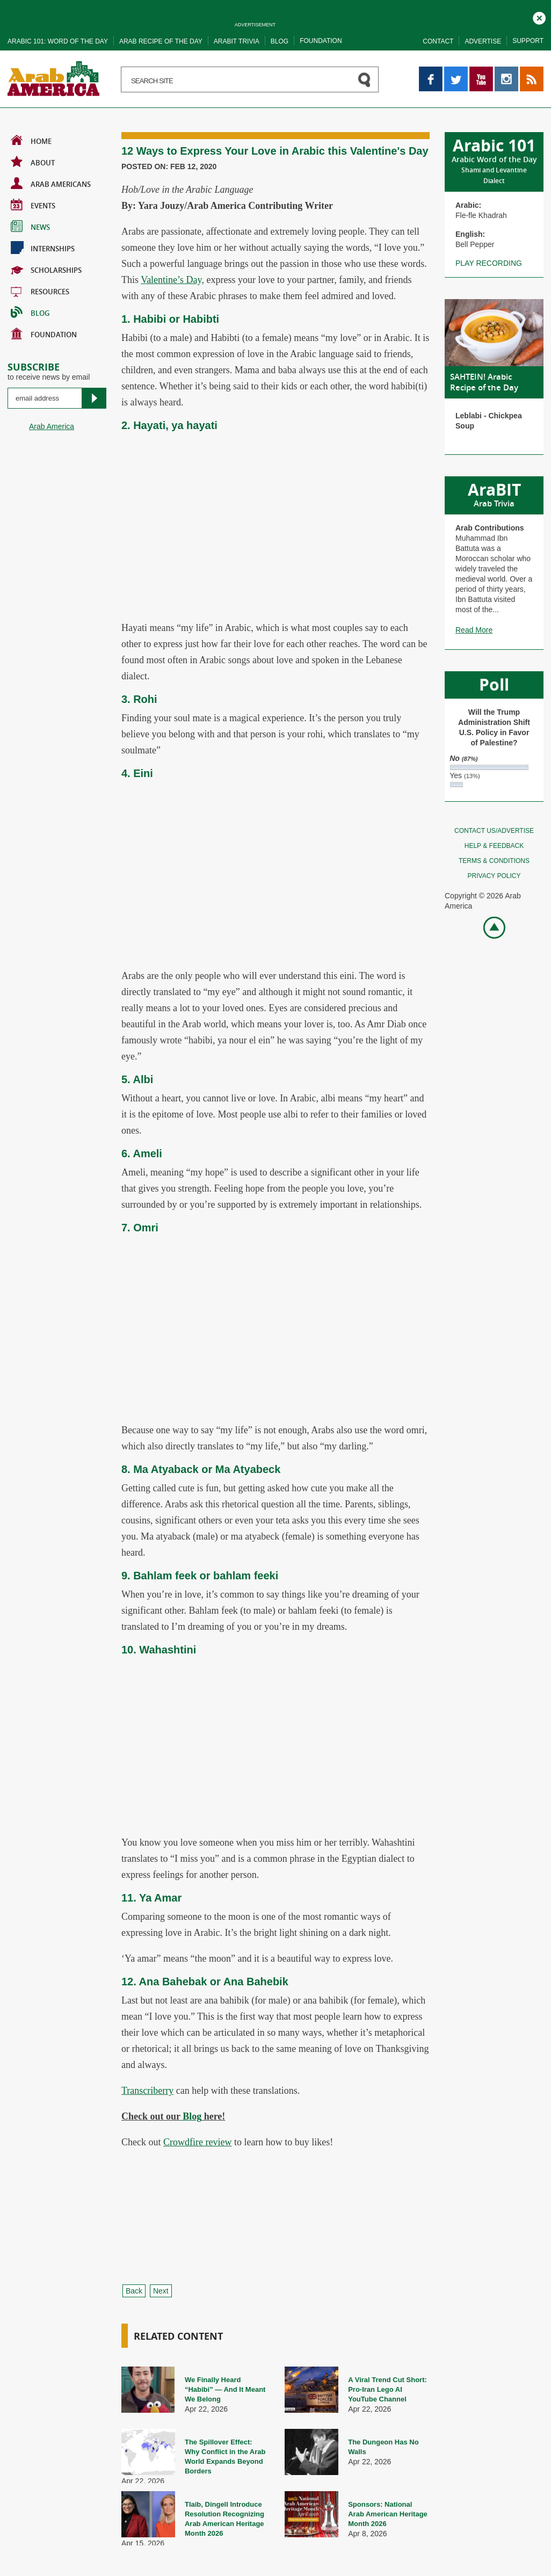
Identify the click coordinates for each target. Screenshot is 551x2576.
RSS (527, 71)
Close (539, 16)
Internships (43, 247)
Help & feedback (494, 846)
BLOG (30, 312)
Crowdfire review (197, 2142)
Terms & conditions (494, 861)
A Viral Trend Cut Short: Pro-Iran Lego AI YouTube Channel (387, 2389)
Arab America (51, 426)
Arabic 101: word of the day (58, 41)
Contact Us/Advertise (494, 831)
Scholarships (46, 269)
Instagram (506, 71)
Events (33, 204)
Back (134, 2291)
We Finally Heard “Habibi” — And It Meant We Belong (225, 2389)
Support (527, 41)
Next (161, 2291)
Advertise (483, 41)
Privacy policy (494, 876)
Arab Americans (51, 183)
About (33, 161)
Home (31, 140)
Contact (438, 41)
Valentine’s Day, (172, 279)
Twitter (455, 71)
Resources (40, 290)
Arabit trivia (236, 41)
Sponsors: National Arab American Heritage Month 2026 (387, 2514)
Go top (488, 926)
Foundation (321, 41)
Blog (279, 41)
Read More (473, 630)
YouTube (481, 71)
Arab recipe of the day (160, 41)
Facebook (431, 71)
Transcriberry (147, 2090)
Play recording (488, 263)
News (30, 226)
